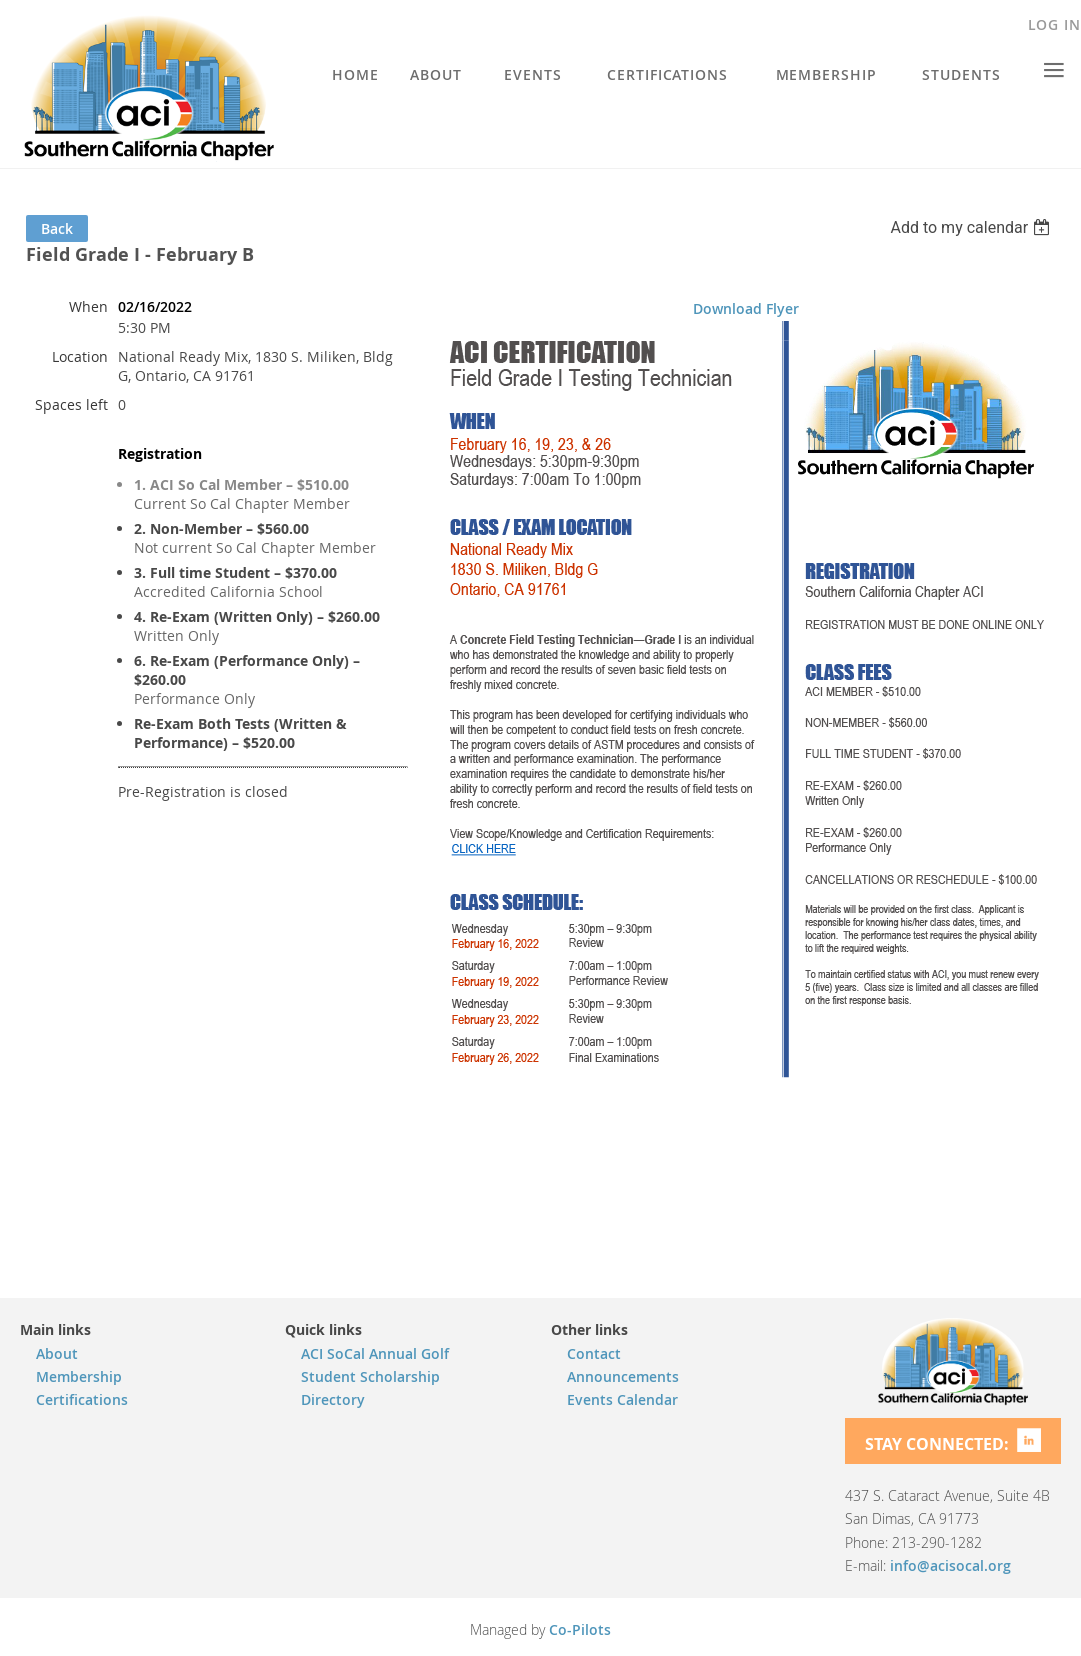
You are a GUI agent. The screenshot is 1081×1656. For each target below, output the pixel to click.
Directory (333, 1399)
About (57, 1353)
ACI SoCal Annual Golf (375, 1353)
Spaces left (71, 404)
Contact (594, 1353)
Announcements (623, 1376)
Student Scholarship (370, 1376)
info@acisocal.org (950, 1565)
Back (57, 228)
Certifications (82, 1399)
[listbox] (972, 227)
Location (80, 356)
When (88, 306)
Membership (79, 1376)
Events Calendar (622, 1399)
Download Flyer (746, 308)
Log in (1054, 24)
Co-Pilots (580, 1629)
